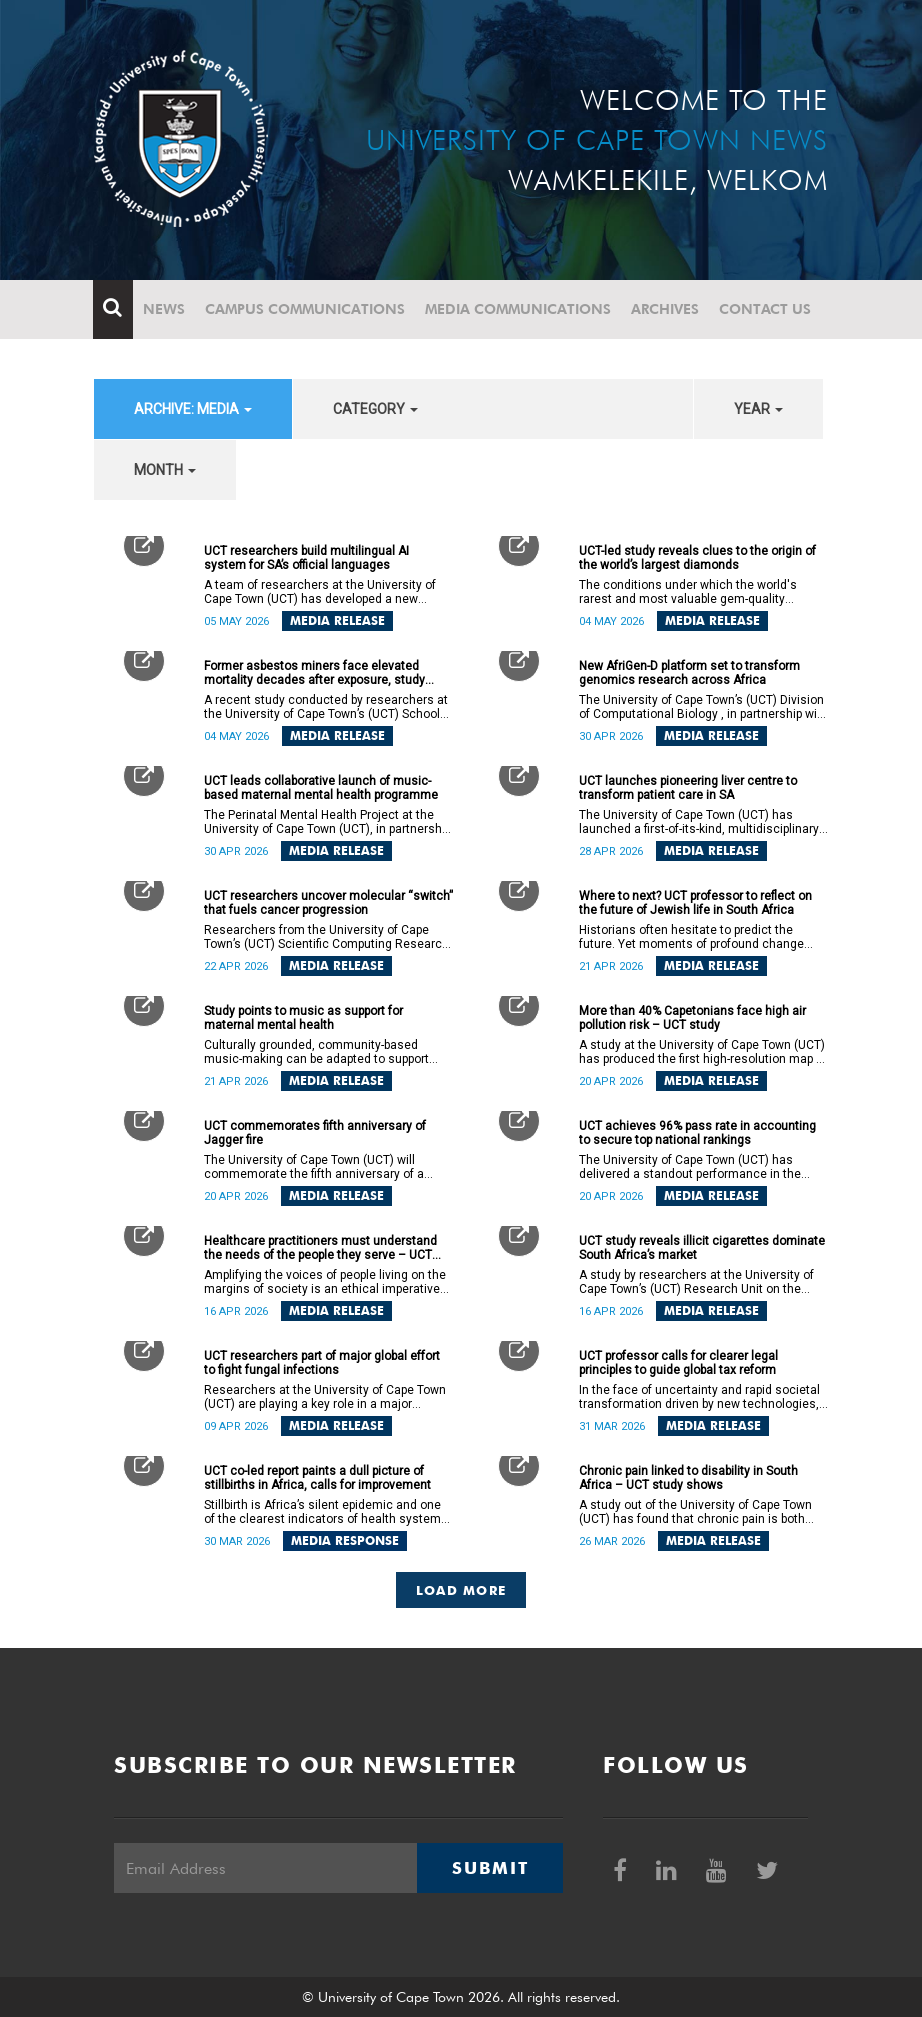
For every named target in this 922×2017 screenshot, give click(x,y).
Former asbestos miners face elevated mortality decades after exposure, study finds (314, 673)
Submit (490, 1868)
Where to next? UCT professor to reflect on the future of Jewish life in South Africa (695, 903)
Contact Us (766, 309)
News (165, 309)
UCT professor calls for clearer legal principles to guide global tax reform (678, 1363)
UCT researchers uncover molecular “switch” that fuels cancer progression (328, 903)
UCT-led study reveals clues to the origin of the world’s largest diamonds (697, 558)
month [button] (165, 470)
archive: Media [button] (193, 409)
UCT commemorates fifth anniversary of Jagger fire (315, 1133)
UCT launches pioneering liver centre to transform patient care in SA (688, 788)
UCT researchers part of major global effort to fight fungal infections (322, 1363)
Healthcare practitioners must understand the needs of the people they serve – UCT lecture (320, 1248)
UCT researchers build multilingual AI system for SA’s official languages (306, 558)
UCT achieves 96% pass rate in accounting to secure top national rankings (697, 1133)
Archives (666, 309)
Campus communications (306, 309)
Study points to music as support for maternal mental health (303, 1018)
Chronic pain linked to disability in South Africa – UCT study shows (688, 1478)
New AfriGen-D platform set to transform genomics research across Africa (689, 673)
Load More (461, 1590)
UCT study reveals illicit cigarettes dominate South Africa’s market (702, 1248)
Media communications (519, 309)
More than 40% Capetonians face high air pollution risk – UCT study (692, 1018)
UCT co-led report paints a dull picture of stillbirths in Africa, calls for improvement (317, 1478)
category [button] (375, 409)
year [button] (758, 409)
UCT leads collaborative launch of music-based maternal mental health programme (321, 788)
